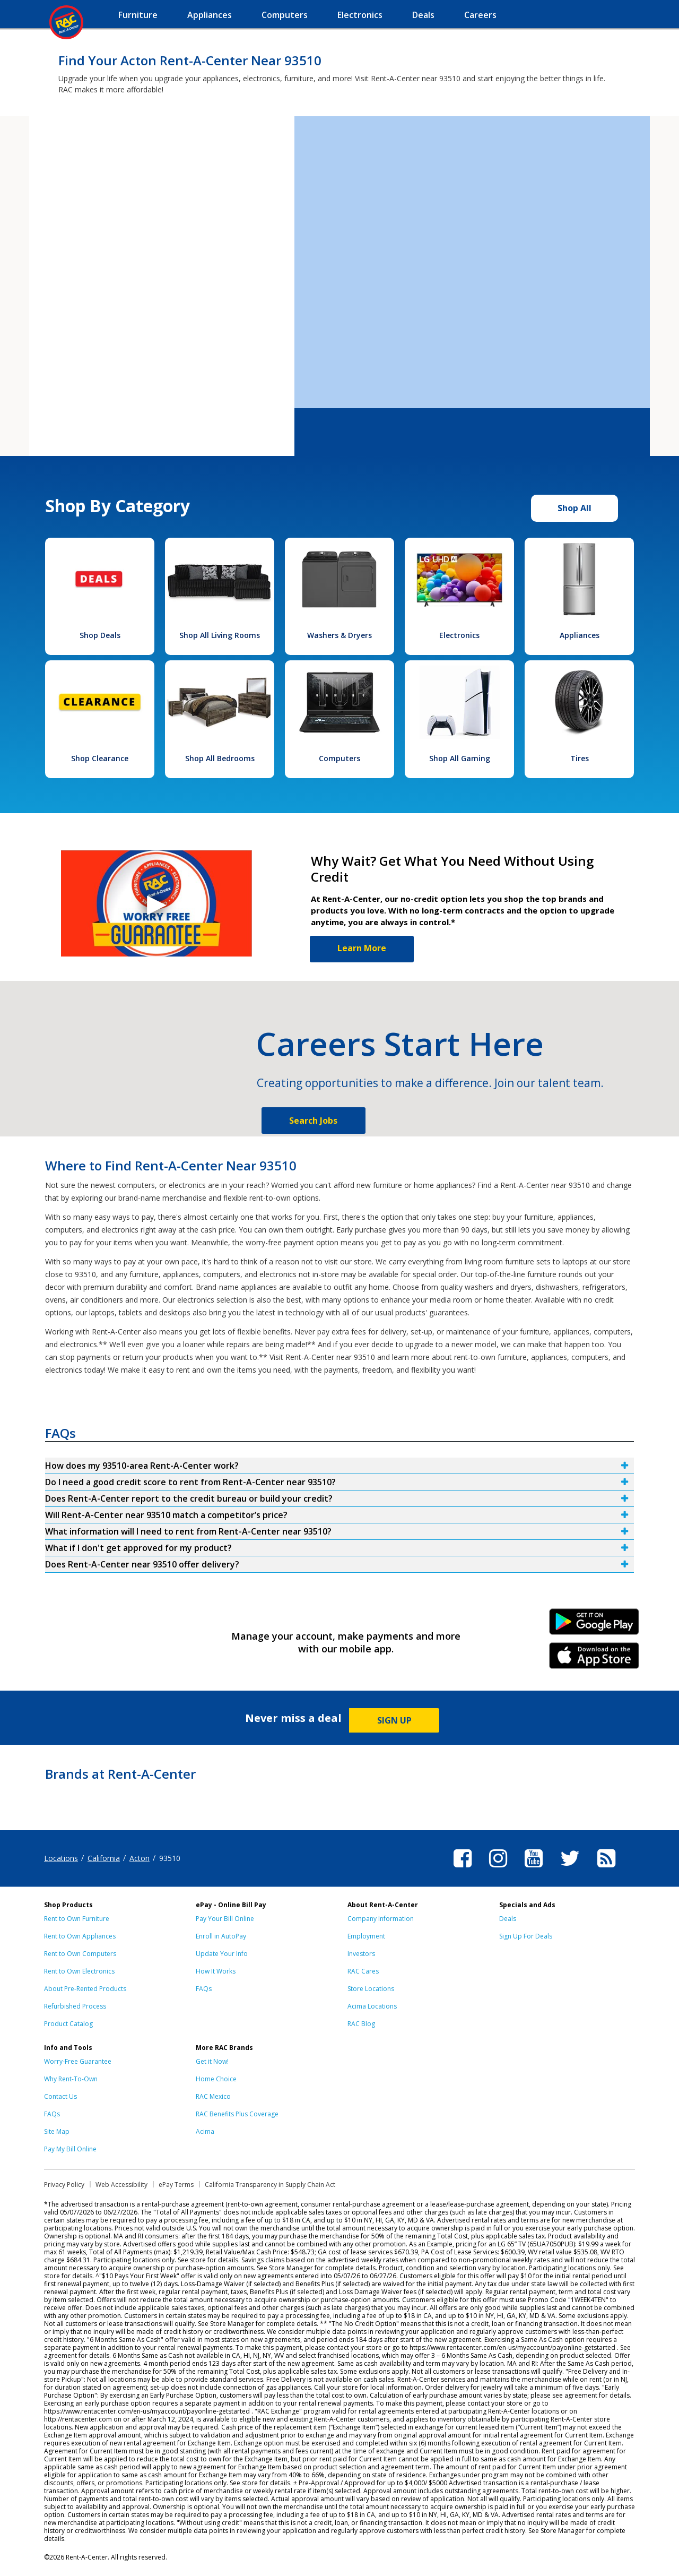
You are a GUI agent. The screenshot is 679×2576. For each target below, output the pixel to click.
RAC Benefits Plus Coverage (237, 2113)
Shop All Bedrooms (220, 758)
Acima (205, 2131)
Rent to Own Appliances (80, 1936)
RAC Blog (361, 2023)
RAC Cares (363, 1971)
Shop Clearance (99, 758)
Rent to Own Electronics (79, 1971)
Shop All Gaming (459, 758)
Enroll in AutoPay (221, 1936)
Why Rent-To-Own (71, 2078)
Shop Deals (100, 635)
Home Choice (216, 2078)
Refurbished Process (75, 2006)
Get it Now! (212, 2061)
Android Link (594, 1625)
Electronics (459, 635)
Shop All (574, 508)
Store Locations (370, 1988)
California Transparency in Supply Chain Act (270, 2184)
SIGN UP (394, 1720)
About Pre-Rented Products (85, 1988)
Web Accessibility (121, 2184)
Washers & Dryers (339, 635)
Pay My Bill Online (70, 2148)
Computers (339, 758)
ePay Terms (176, 2184)
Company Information (380, 1918)
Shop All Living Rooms (219, 635)
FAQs (204, 1988)
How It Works (216, 1971)
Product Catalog (68, 2023)
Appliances (579, 635)
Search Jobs (313, 1120)
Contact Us (60, 2096)
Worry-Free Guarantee (77, 2061)
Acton (139, 1858)
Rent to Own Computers (80, 1953)
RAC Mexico (213, 2096)
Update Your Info (222, 1953)
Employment (366, 1936)
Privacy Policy (64, 2184)
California (104, 1858)
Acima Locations (372, 2006)
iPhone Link (594, 1659)
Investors (361, 1953)
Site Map (56, 2131)
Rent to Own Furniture (76, 1918)
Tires (579, 758)
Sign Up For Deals (525, 1936)
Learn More (361, 948)
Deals (507, 1918)
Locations (61, 1858)
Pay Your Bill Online (225, 1918)
